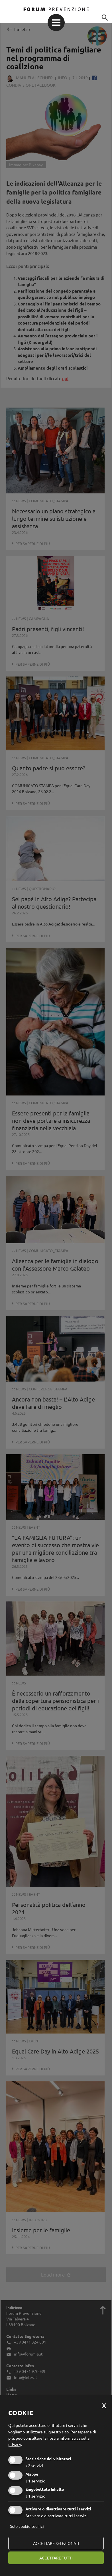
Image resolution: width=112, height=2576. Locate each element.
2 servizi (34, 2465)
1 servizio (35, 2480)
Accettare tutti (56, 2557)
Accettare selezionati (56, 2543)
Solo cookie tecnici (27, 2526)
